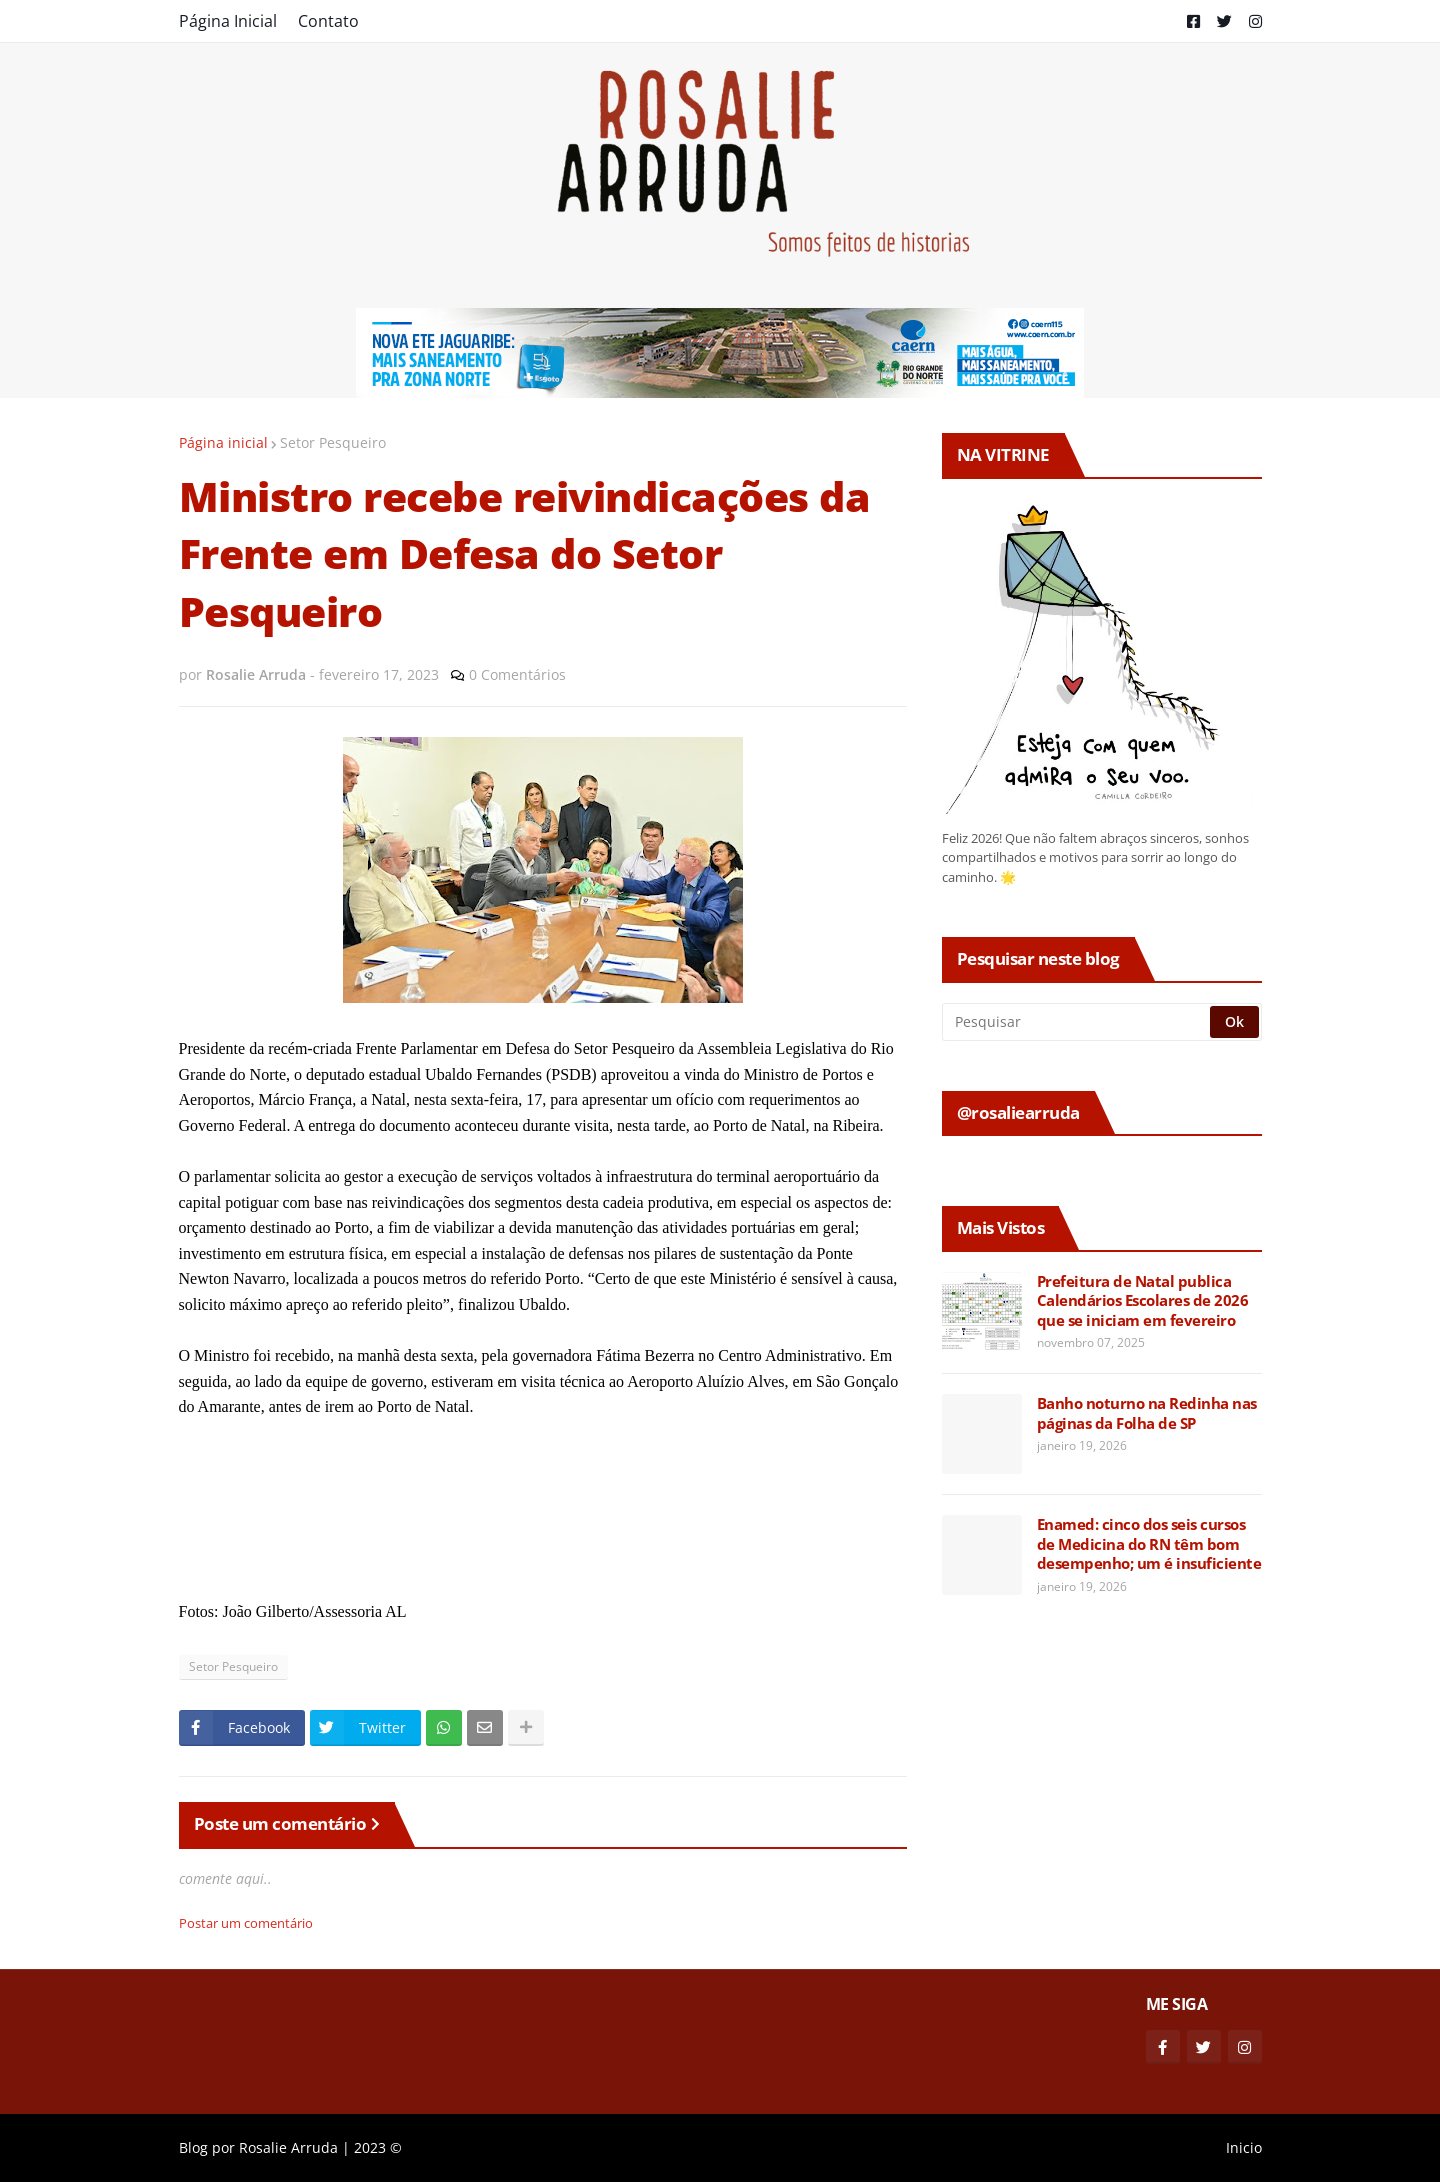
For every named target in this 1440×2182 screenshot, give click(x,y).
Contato (328, 21)
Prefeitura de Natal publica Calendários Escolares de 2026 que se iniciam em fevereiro (1143, 1301)
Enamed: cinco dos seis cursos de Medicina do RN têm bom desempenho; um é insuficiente (1149, 1544)
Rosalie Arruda (288, 2147)
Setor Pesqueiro (333, 442)
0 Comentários (517, 674)
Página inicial (223, 442)
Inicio (1244, 2147)
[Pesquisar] (1077, 1022)
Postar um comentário (246, 1923)
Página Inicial (228, 21)
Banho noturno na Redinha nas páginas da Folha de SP (1147, 1413)
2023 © (378, 2147)
